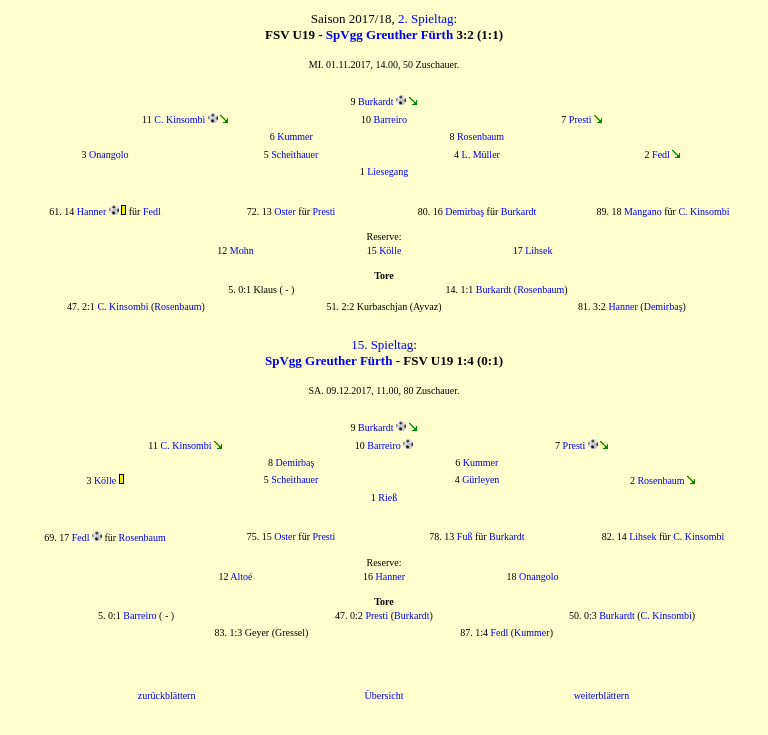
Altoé (241, 576)
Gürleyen (480, 479)
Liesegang (387, 171)
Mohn (242, 250)
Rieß (387, 497)
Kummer (295, 136)
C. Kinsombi (179, 119)
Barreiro (390, 119)
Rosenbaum (480, 136)
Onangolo (108, 154)
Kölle (390, 250)
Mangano (643, 211)
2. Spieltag (426, 18)
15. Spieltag (382, 344)
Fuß (465, 536)
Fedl (661, 154)
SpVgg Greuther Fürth (389, 34)
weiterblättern (602, 695)
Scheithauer (294, 154)
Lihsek (538, 250)
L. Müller (481, 154)
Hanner (91, 211)
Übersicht (384, 695)
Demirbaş (464, 211)
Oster (285, 211)
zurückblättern (167, 695)
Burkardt (376, 101)
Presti (580, 119)
